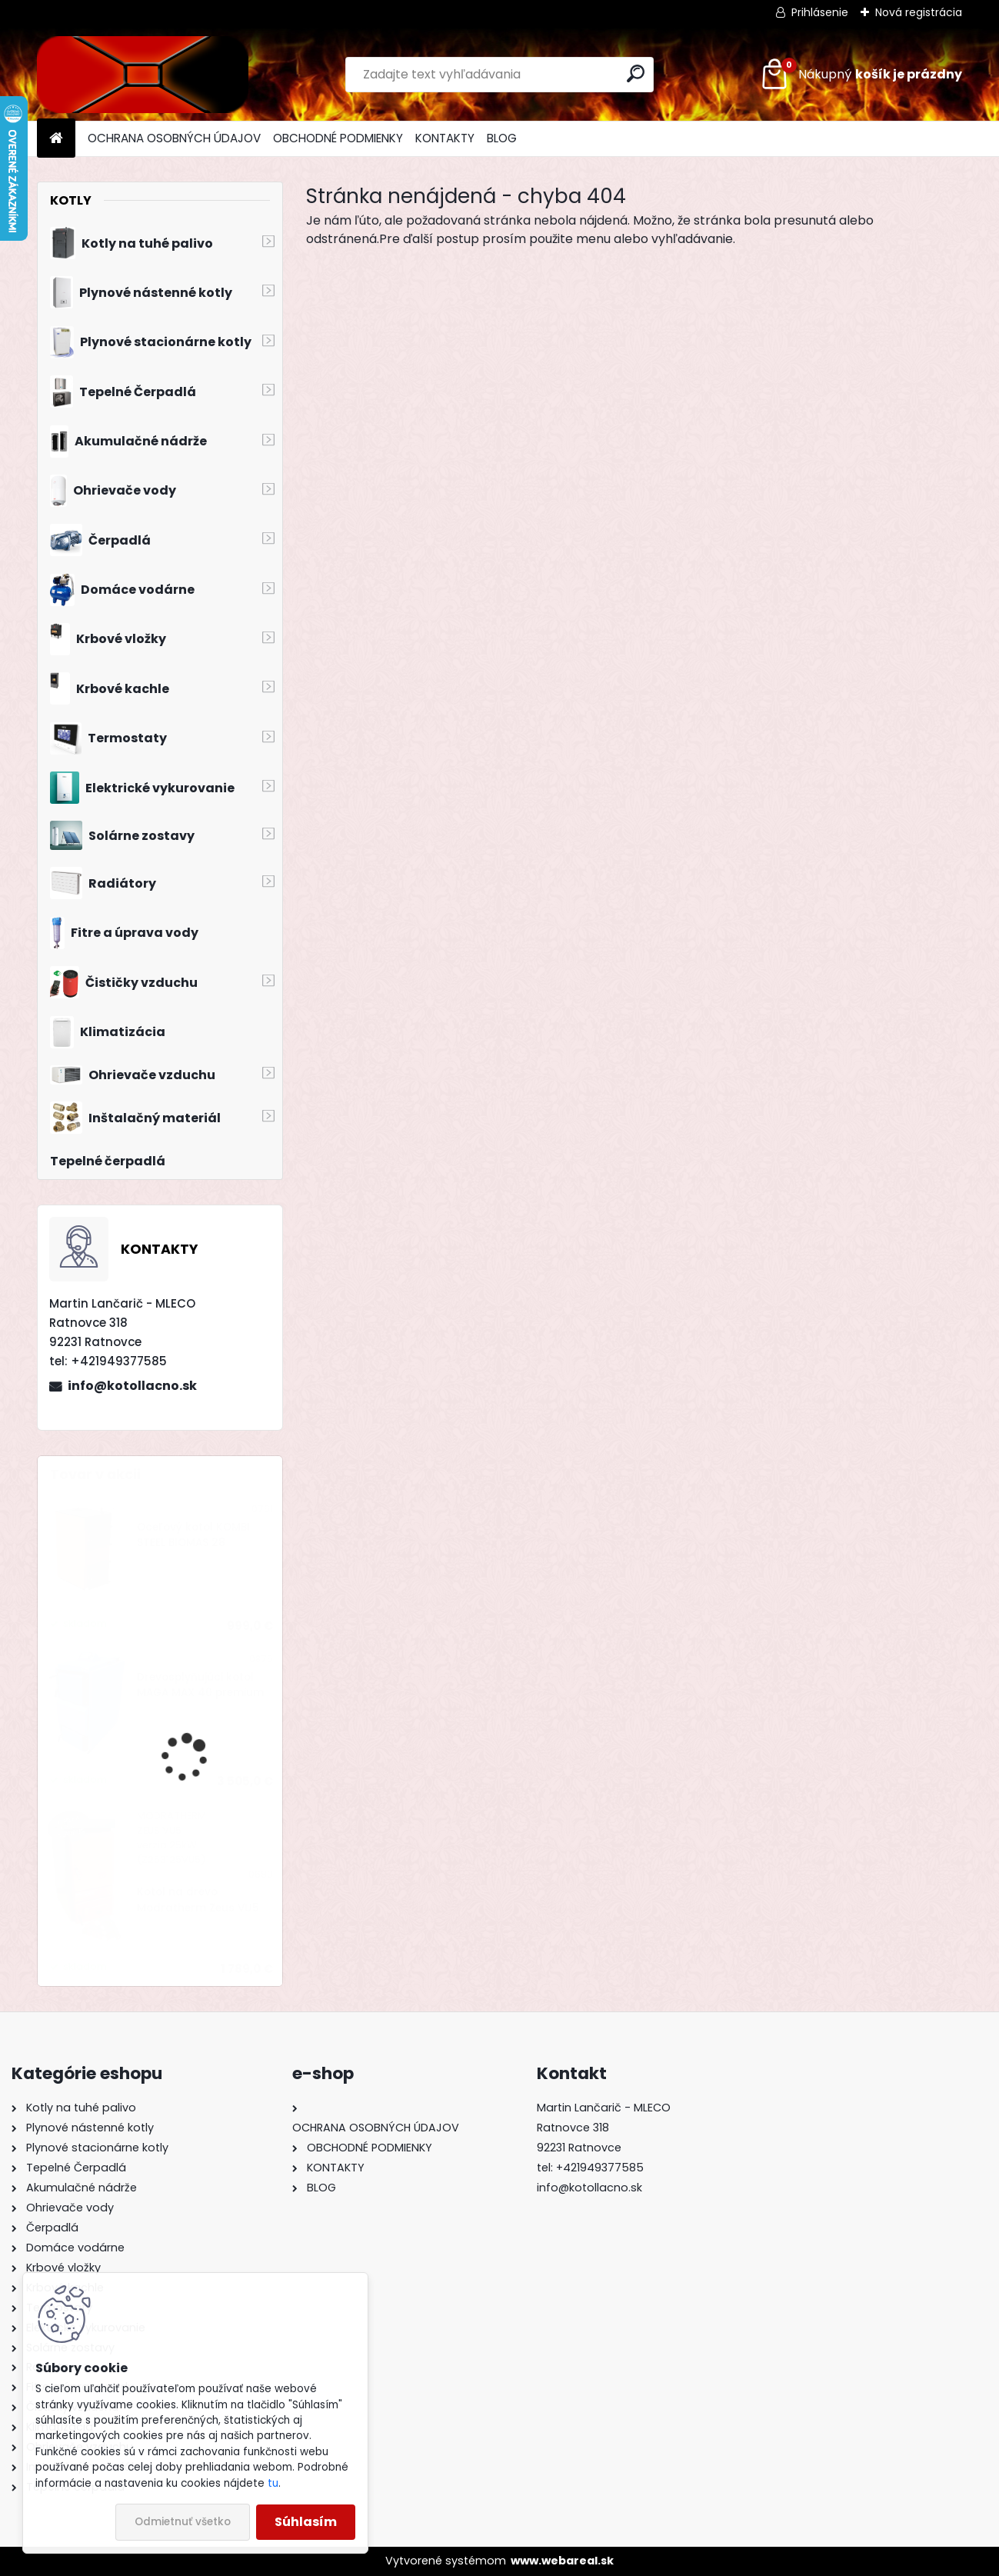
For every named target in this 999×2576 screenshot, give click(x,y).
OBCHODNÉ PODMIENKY (338, 138)
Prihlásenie (819, 12)
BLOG (502, 138)
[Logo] (142, 74)
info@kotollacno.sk (132, 1386)
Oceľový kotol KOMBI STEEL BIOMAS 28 (193, 1535)
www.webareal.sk (562, 2560)
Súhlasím (306, 2522)
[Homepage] (56, 139)
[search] (635, 73)
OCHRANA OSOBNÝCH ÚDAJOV (174, 138)
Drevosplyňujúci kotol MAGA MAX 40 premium (200, 1685)
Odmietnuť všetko (183, 2521)
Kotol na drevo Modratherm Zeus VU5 (197, 1900)
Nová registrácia (918, 12)
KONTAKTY (445, 138)
